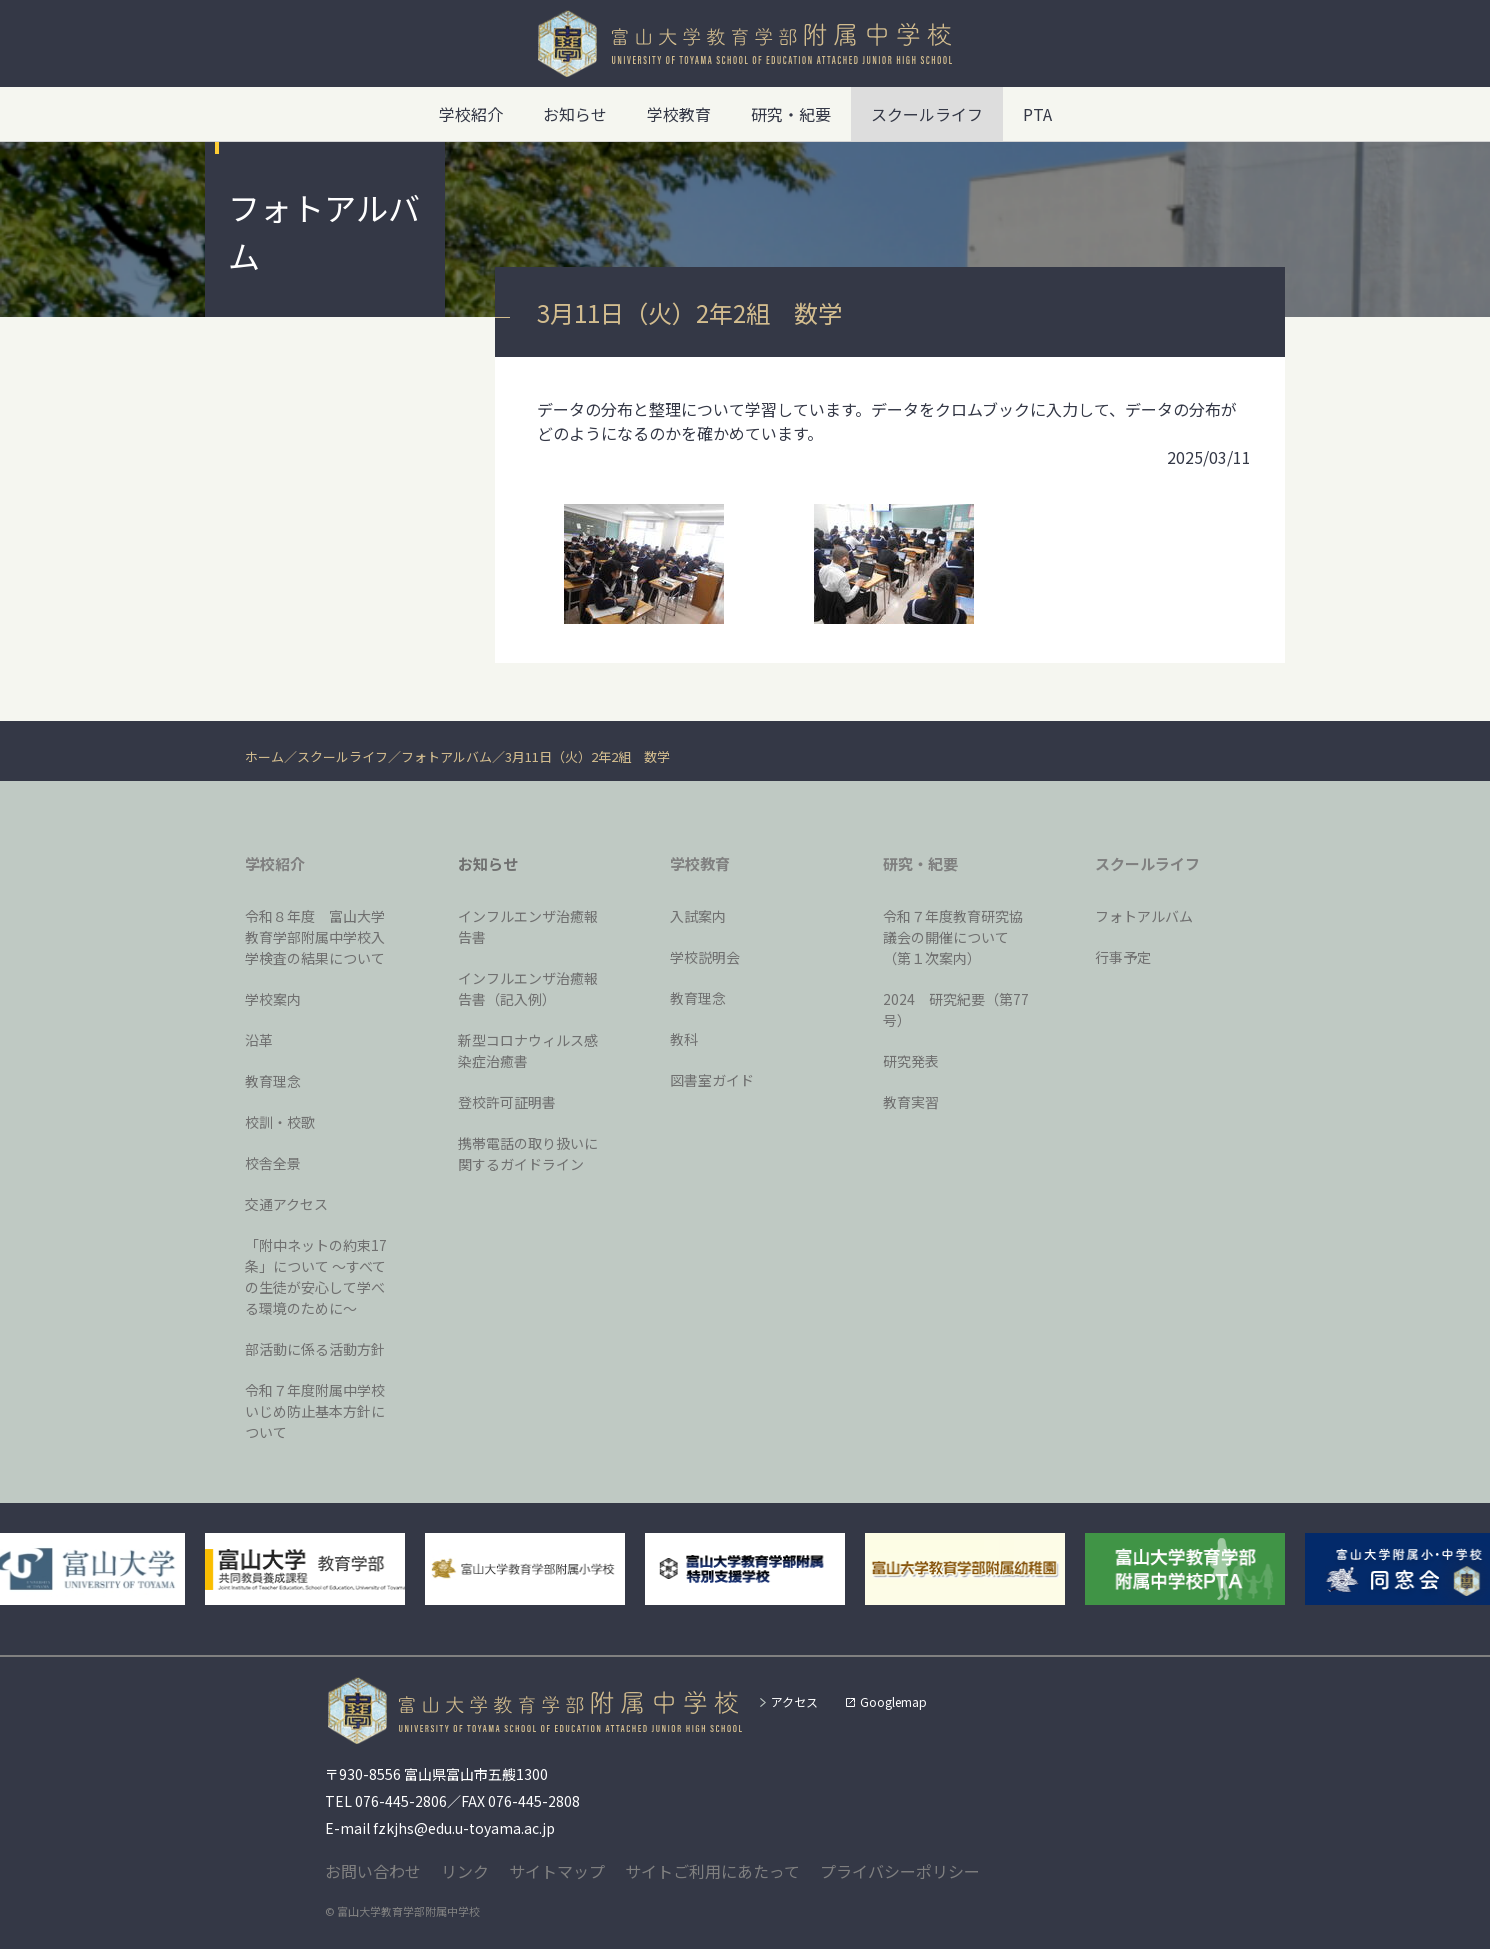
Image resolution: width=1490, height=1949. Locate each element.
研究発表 (911, 1061)
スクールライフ (342, 756)
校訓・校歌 (280, 1122)
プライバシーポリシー (900, 1871)
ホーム (264, 756)
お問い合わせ (373, 1871)
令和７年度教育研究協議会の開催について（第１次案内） (953, 937)
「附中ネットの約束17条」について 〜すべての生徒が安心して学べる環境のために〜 (316, 1276)
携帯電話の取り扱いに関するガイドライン (528, 1153)
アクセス (794, 1701)
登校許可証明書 (507, 1102)
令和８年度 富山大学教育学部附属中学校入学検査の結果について (315, 937)
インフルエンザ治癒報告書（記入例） (528, 988)
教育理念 (273, 1081)
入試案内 (698, 916)
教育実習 (911, 1102)
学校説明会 (705, 957)
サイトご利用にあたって (712, 1871)
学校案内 (273, 999)
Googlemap (893, 1701)
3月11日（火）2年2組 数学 (587, 756)
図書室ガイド (712, 1080)
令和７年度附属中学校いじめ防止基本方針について (315, 1411)
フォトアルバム (446, 756)
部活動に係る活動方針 (315, 1349)
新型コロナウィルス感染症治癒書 (528, 1050)
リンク (465, 1871)
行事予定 (1123, 957)
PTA (1037, 114)
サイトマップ (557, 1871)
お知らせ (575, 114)
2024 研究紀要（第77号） (956, 1009)
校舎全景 (273, 1163)
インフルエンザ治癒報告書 (528, 926)
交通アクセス (286, 1204)
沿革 (259, 1040)
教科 (684, 1039)
